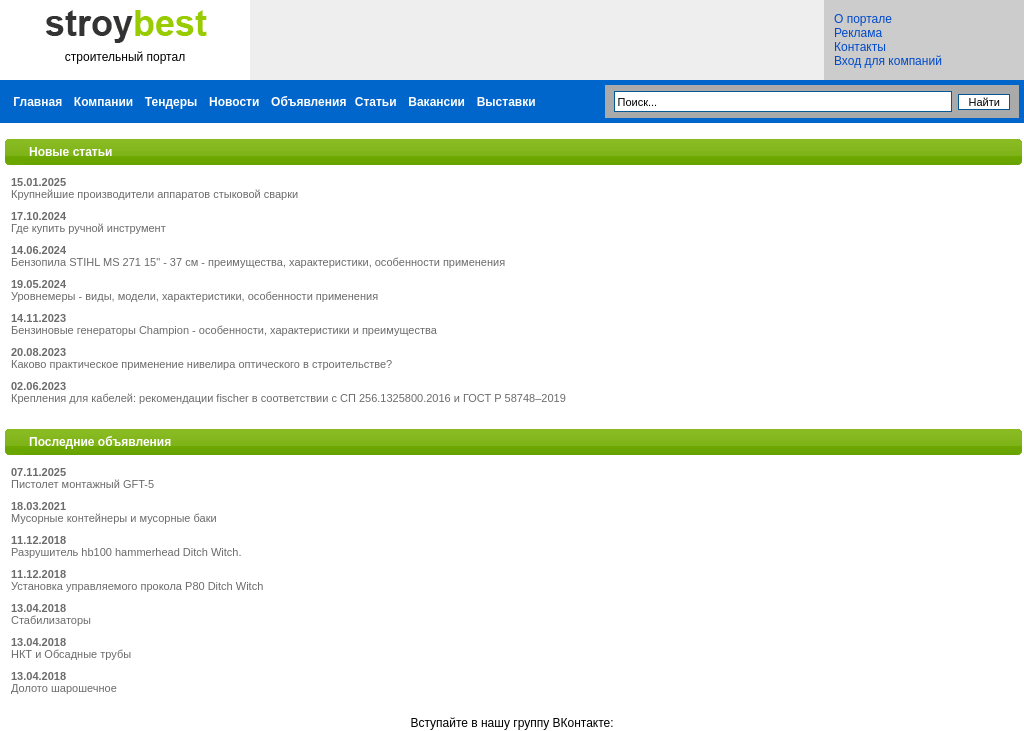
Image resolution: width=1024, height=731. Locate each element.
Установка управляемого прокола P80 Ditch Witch (137, 586)
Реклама (858, 33)
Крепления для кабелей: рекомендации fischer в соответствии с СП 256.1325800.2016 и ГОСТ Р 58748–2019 (288, 398)
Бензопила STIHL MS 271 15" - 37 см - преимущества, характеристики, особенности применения (258, 262)
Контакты (860, 47)
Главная (37, 102)
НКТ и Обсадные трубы (71, 654)
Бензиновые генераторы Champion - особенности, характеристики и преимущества (224, 330)
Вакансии (436, 102)
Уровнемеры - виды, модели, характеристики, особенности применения (194, 296)
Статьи (376, 102)
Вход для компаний (888, 61)
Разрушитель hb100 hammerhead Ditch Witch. (126, 552)
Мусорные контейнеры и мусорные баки (114, 518)
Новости (234, 102)
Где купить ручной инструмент (88, 228)
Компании (103, 102)
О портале (863, 19)
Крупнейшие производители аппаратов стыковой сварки (154, 194)
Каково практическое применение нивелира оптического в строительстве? (201, 364)
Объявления (308, 102)
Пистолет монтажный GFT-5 (82, 484)
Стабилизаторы (51, 620)
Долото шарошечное (64, 688)
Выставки (506, 102)
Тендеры (171, 102)
